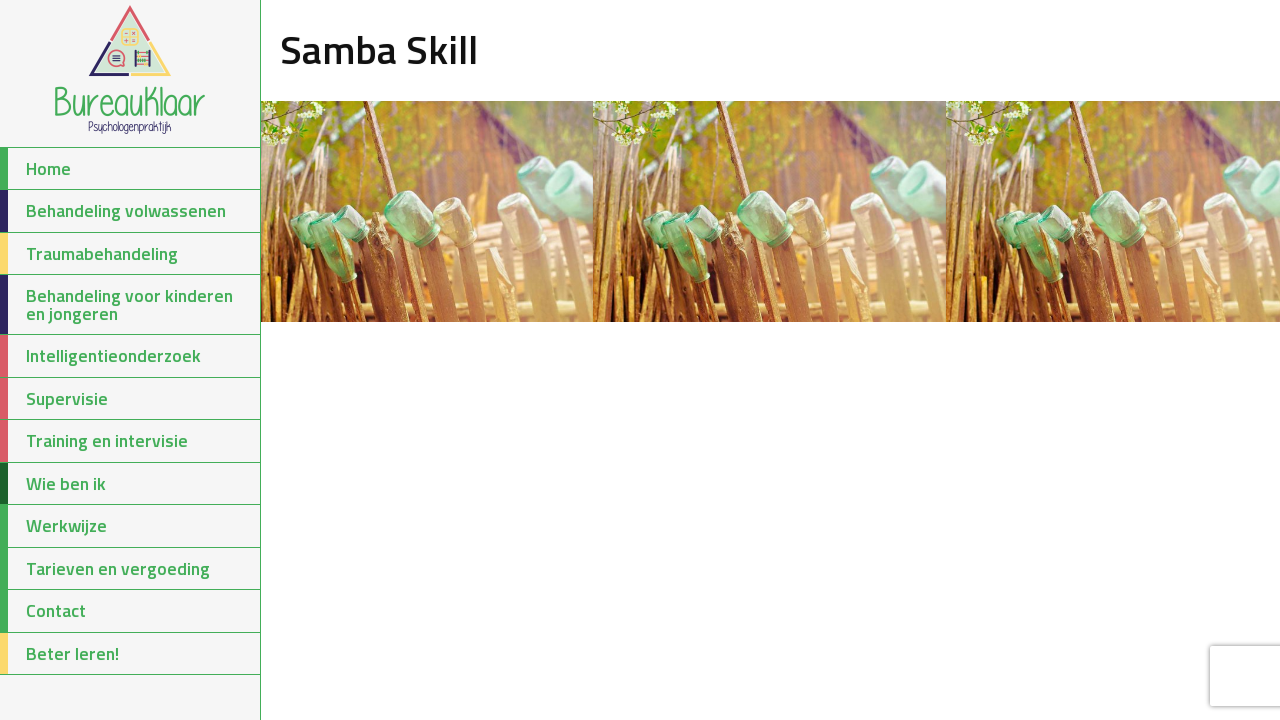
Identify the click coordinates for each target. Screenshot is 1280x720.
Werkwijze (53, 526)
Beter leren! (59, 654)
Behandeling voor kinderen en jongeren (116, 304)
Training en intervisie (94, 441)
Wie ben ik (53, 484)
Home (35, 169)
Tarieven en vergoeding (105, 569)
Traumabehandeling (89, 254)
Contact (43, 611)
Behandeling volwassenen (113, 211)
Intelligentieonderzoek (100, 356)
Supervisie (54, 399)
